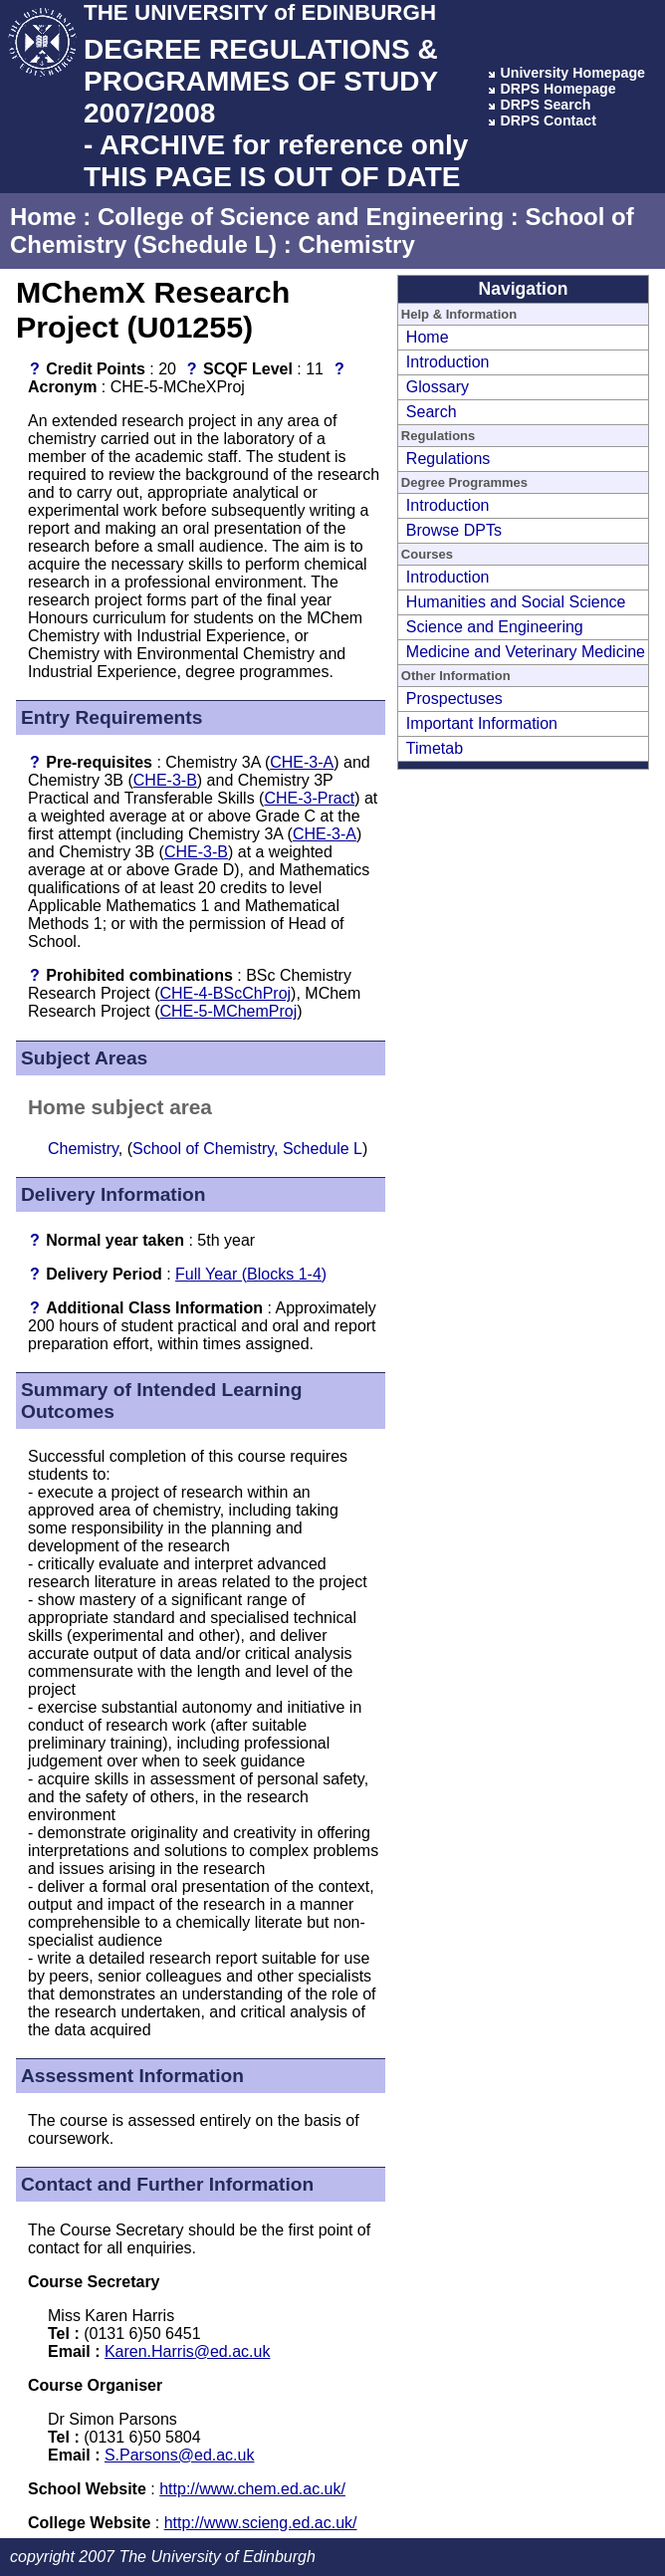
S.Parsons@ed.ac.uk (180, 2455)
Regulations (448, 458)
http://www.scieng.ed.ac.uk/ (260, 2522)
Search (431, 411)
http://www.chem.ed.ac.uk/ (252, 2488)
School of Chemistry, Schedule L (247, 1148)
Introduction (448, 361)
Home (43, 216)
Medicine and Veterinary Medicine (525, 651)
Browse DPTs (454, 530)
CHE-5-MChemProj (229, 1011)
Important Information (481, 723)
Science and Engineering (494, 626)
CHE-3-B (165, 780)
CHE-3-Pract (309, 798)
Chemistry (356, 244)
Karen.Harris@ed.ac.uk (188, 2351)
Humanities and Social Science (516, 601)
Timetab (434, 748)
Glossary (437, 386)
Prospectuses (454, 698)
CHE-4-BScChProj (226, 993)
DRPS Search (545, 105)
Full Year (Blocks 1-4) (251, 1274)
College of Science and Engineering (301, 216)
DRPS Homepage (557, 89)
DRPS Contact (548, 120)
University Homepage (572, 73)
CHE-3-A (301, 762)
